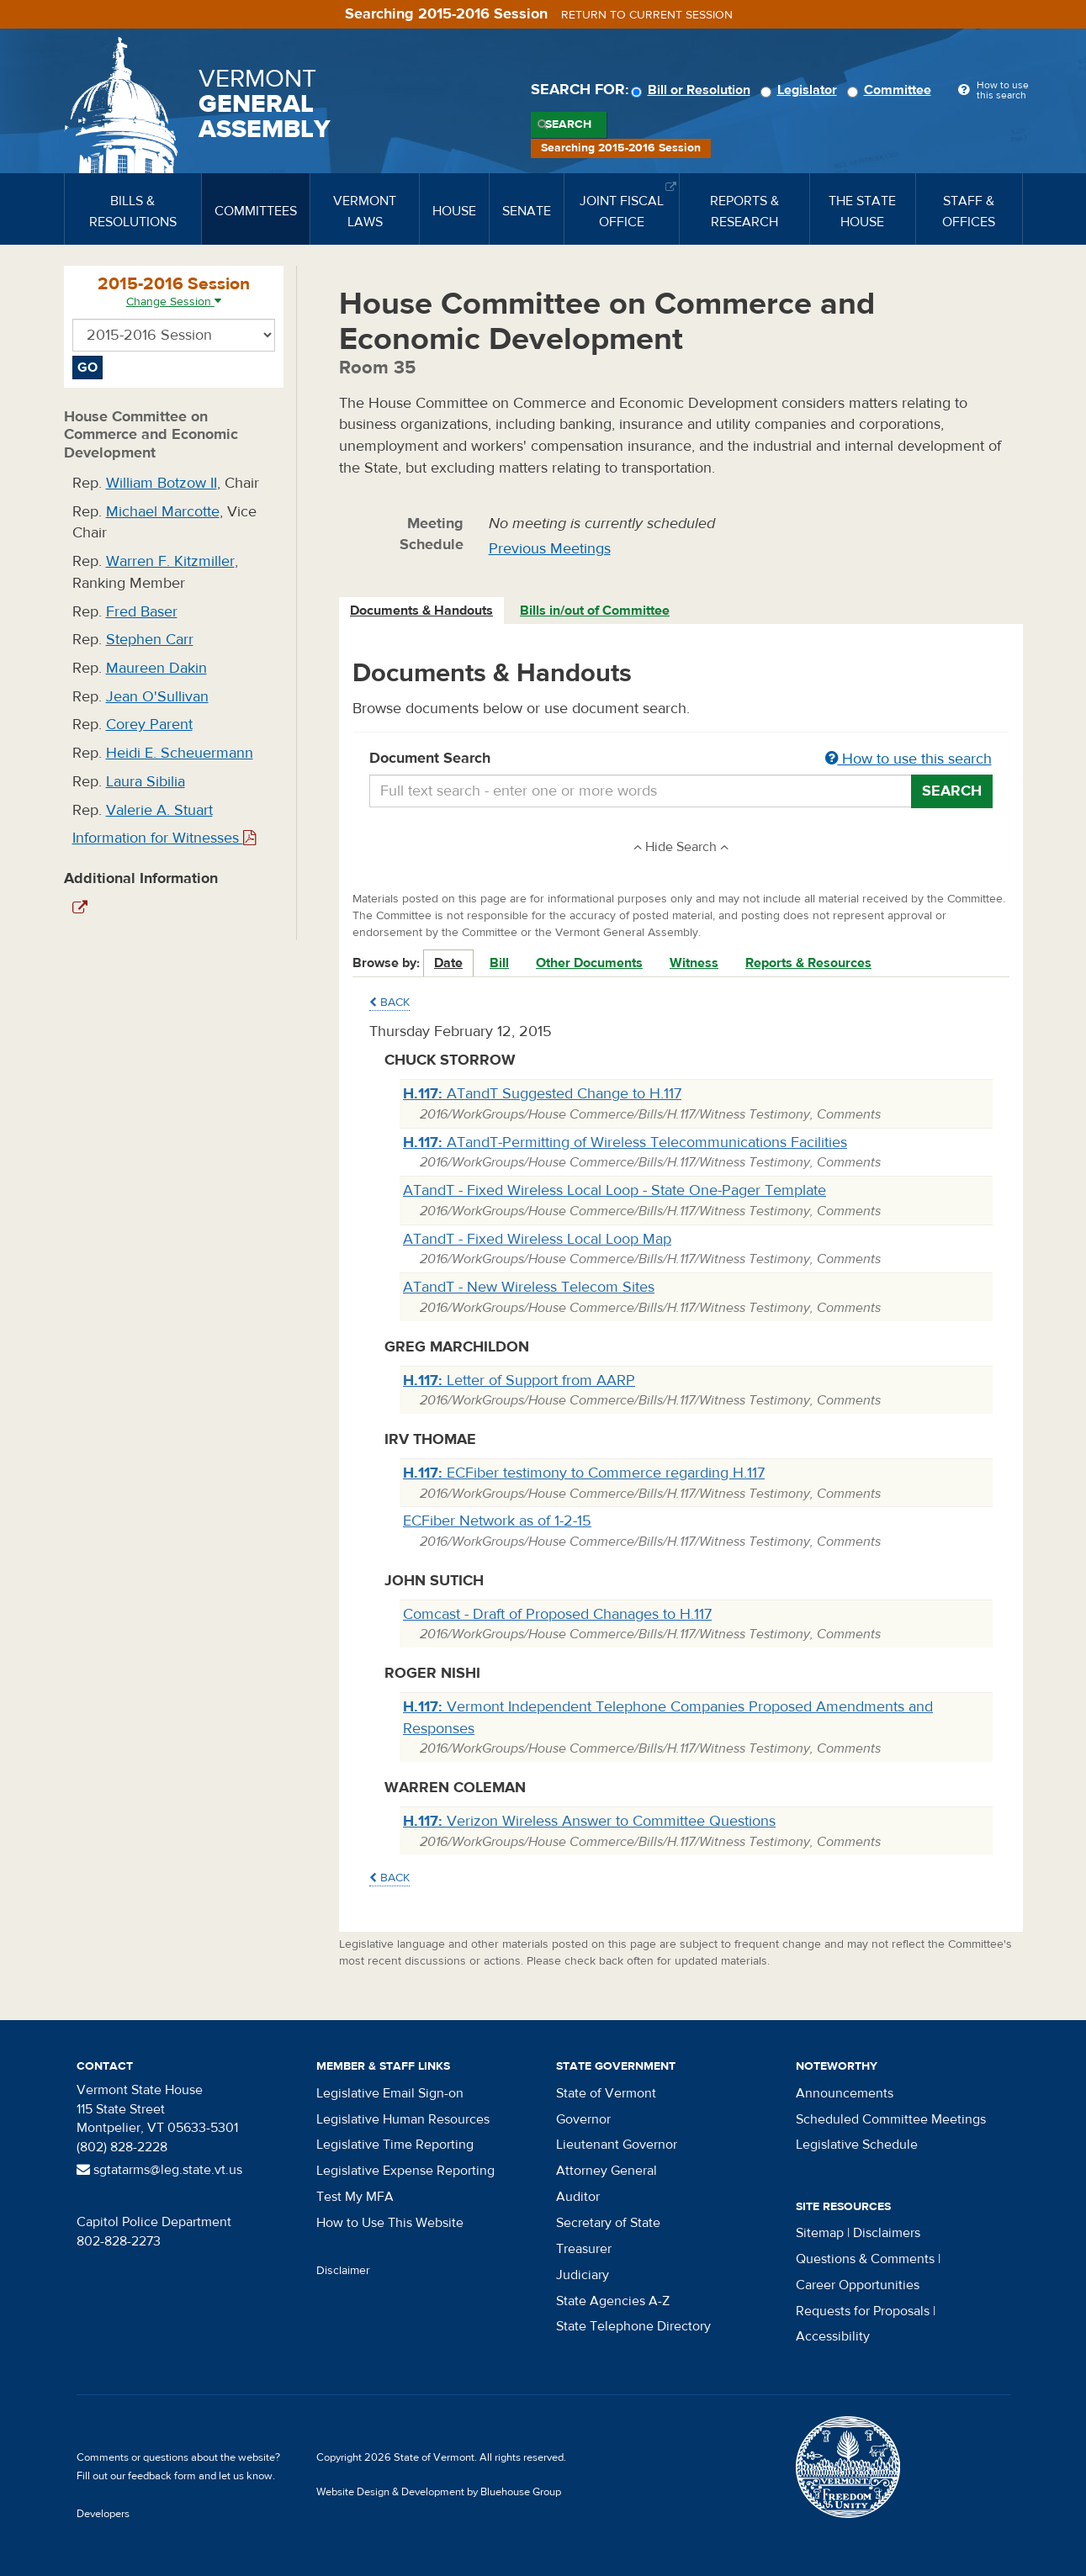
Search (568, 124)
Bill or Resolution (693, 90)
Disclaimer (343, 2270)
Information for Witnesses (164, 838)
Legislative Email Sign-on (390, 2093)
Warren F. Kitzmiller (170, 561)
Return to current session (647, 15)
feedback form (162, 2476)
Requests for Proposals (863, 2311)
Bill (499, 963)
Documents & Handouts (421, 610)
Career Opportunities (857, 2285)
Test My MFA (355, 2196)
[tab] (422, 611)
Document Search (681, 759)
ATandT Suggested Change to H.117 (542, 1093)
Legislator (801, 90)
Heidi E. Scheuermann (179, 753)
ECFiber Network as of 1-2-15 (497, 1521)
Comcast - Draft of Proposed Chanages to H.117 (557, 1614)
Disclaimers (886, 2232)
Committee (891, 90)
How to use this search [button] (908, 759)
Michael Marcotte (163, 511)
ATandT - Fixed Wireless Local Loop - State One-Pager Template (614, 1190)
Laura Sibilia (145, 781)
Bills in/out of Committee (595, 610)
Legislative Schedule (857, 2144)
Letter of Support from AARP (519, 1380)
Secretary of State (608, 2222)
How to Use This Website (390, 2222)
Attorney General (606, 2170)
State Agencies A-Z (613, 2301)
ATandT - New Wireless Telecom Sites (528, 1287)
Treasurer (584, 2248)
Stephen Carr (149, 639)
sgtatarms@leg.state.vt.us (159, 2169)
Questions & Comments (865, 2259)
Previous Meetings (550, 548)
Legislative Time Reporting (395, 2144)
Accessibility (833, 2336)
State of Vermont (606, 2093)
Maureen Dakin (156, 668)
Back (389, 1002)
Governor (583, 2119)
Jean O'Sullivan (157, 696)
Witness (694, 963)
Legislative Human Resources (403, 2119)
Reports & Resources (808, 963)
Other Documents (589, 963)
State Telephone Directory (633, 2326)
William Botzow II (161, 483)
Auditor (578, 2196)
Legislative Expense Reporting (405, 2170)
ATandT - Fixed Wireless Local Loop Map (537, 1239)
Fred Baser (141, 612)
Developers (103, 2513)
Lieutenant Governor (616, 2144)
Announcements (844, 2093)
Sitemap (820, 2232)
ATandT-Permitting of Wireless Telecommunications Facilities (625, 1142)
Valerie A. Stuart (159, 810)
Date (448, 963)
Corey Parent (149, 724)
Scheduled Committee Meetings (891, 2119)
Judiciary (582, 2275)
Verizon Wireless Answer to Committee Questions (589, 1821)
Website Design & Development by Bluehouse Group (438, 2492)
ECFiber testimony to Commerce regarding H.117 (584, 1473)
